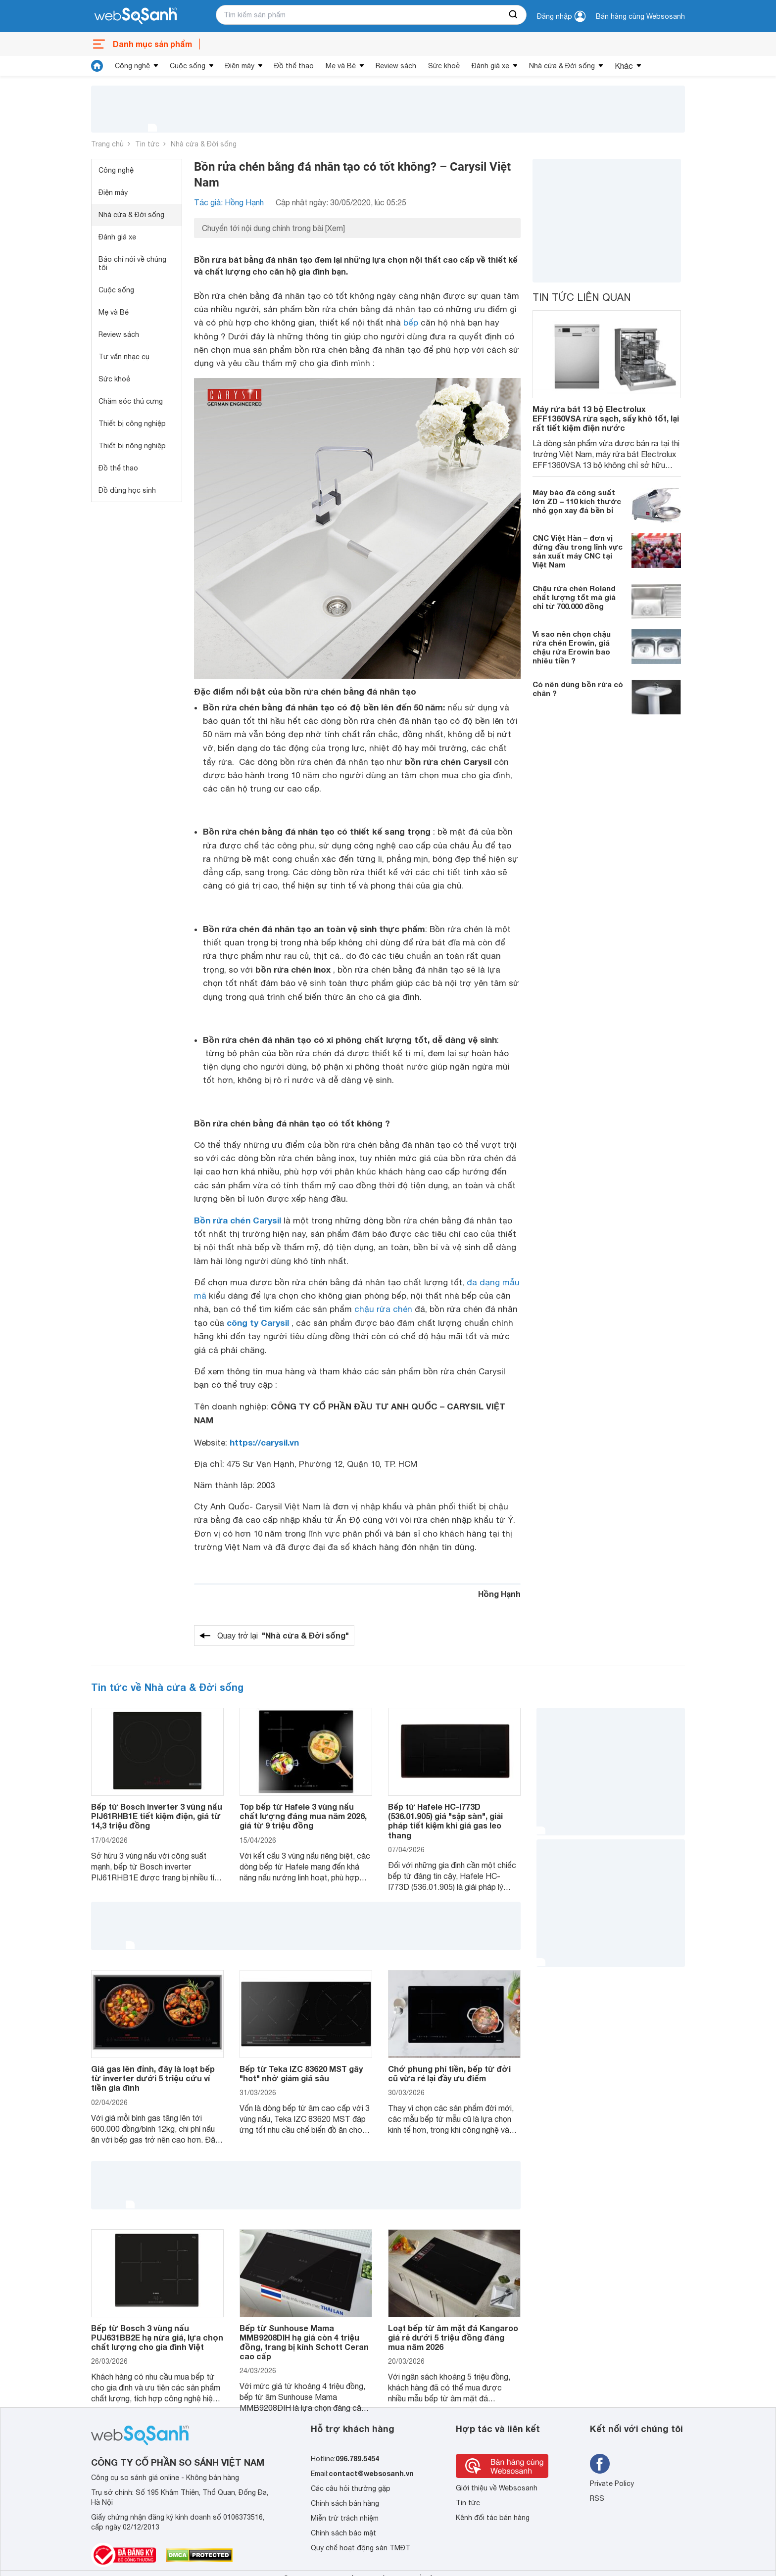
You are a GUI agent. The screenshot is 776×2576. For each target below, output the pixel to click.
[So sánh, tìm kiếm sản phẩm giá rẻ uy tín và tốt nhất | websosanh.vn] (135, 16)
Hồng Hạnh (499, 1593)
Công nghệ (132, 66)
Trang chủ (107, 144)
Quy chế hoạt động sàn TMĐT (360, 2548)
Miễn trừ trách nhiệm (345, 2518)
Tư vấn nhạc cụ (123, 357)
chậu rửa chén (383, 1309)
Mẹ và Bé (341, 66)
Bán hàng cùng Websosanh (640, 16)
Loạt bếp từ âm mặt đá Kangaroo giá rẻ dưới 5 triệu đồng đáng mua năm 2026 (453, 2337)
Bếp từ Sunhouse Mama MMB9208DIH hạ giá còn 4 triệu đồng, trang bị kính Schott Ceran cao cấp (304, 2342)
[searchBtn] (513, 14)
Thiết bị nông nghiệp (132, 446)
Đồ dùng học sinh (127, 490)
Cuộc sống (187, 66)
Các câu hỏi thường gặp (350, 2488)
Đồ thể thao (294, 66)
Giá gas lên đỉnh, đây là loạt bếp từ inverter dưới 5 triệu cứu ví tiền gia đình (153, 2078)
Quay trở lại (283, 1635)
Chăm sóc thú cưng (130, 401)
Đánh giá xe (490, 66)
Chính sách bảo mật (343, 2533)
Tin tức (147, 144)
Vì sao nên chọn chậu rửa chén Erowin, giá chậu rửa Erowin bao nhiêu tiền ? (572, 647)
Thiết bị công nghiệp (132, 423)
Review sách (396, 66)
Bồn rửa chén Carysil (237, 1220)
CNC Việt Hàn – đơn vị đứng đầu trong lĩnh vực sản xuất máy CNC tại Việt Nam (578, 551)
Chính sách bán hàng (345, 2503)
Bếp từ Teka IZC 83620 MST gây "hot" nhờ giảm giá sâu (301, 2073)
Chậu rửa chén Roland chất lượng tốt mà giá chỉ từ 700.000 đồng (574, 597)
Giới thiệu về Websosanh (496, 2488)
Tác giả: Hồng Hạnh (229, 202)
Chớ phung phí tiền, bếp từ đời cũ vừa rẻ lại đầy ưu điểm (449, 2073)
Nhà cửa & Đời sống (562, 66)
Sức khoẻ (444, 66)
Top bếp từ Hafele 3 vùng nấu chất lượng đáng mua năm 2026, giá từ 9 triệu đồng (303, 1816)
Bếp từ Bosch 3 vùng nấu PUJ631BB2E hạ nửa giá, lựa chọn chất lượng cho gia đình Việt (157, 2337)
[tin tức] (97, 66)
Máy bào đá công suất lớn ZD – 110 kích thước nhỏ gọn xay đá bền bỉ (577, 501)
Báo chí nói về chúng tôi (132, 263)
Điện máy (239, 66)
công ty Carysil (258, 1322)
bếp (410, 323)
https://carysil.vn (264, 1442)
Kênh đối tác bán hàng (493, 2518)
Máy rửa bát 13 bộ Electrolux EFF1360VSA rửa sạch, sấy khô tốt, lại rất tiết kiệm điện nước (606, 418)
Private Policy (612, 2483)
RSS (597, 2498)
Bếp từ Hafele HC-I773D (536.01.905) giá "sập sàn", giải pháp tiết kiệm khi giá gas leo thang (445, 1821)
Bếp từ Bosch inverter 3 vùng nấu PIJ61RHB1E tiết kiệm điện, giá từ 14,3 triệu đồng (156, 1816)
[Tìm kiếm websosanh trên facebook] (600, 2464)
